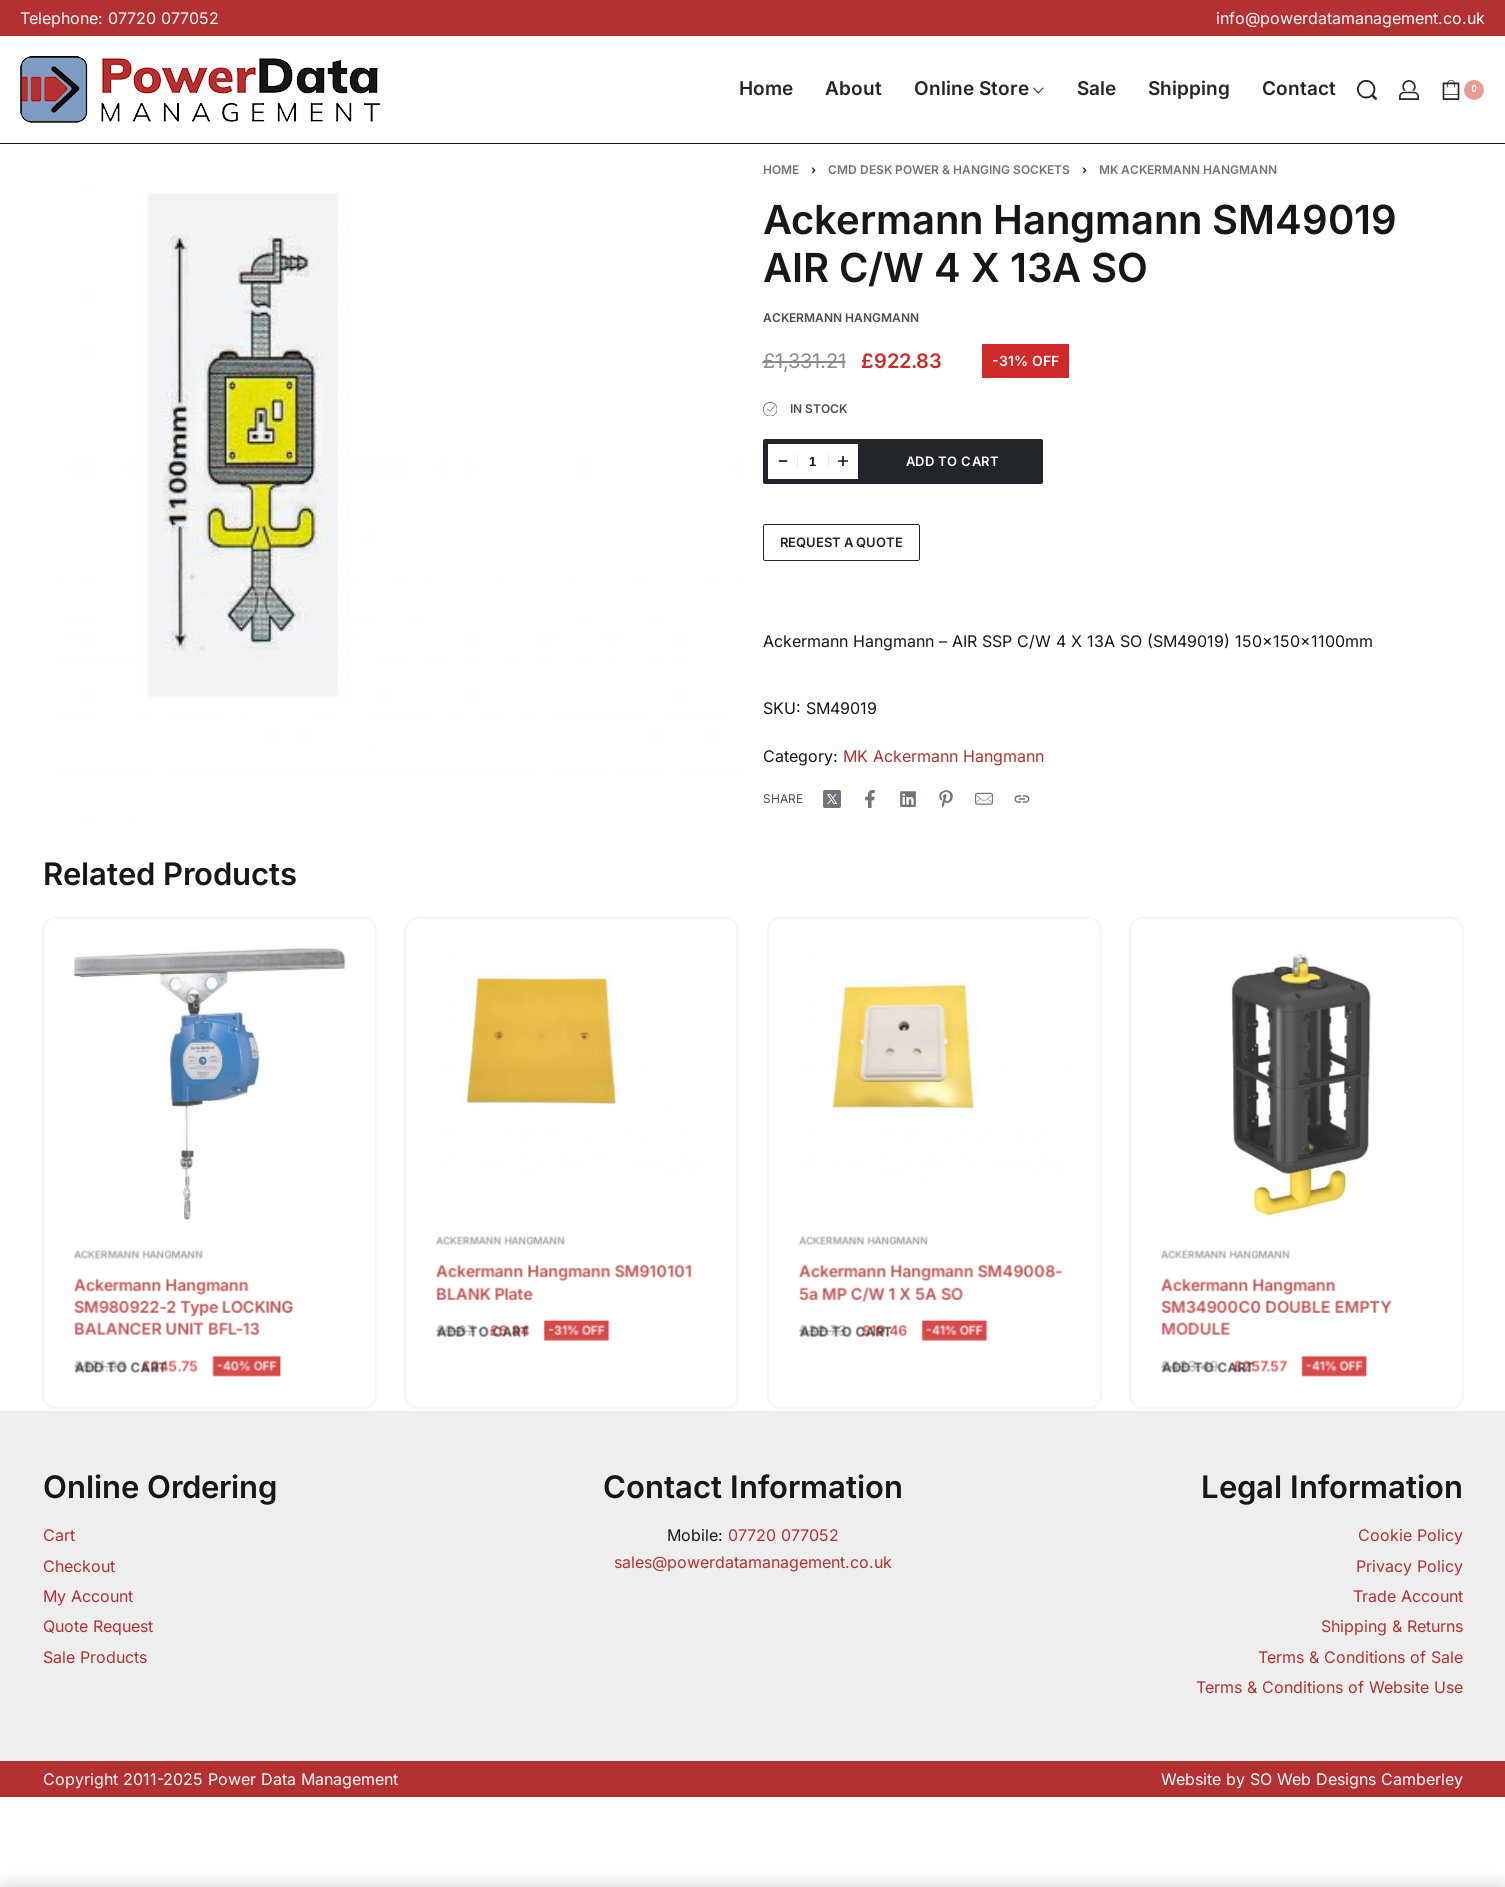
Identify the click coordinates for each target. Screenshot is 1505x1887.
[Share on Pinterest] (946, 799)
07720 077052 (783, 1535)
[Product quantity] (813, 461)
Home (781, 169)
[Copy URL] (1022, 799)
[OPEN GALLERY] (398, 492)
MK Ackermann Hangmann (1188, 169)
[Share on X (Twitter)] (832, 799)
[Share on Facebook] (870, 799)
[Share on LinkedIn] (908, 799)
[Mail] (984, 799)
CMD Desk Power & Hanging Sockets (949, 169)
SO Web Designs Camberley (1356, 1779)
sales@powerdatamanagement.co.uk (753, 1562)
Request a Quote (841, 542)
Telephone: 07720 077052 (119, 18)
